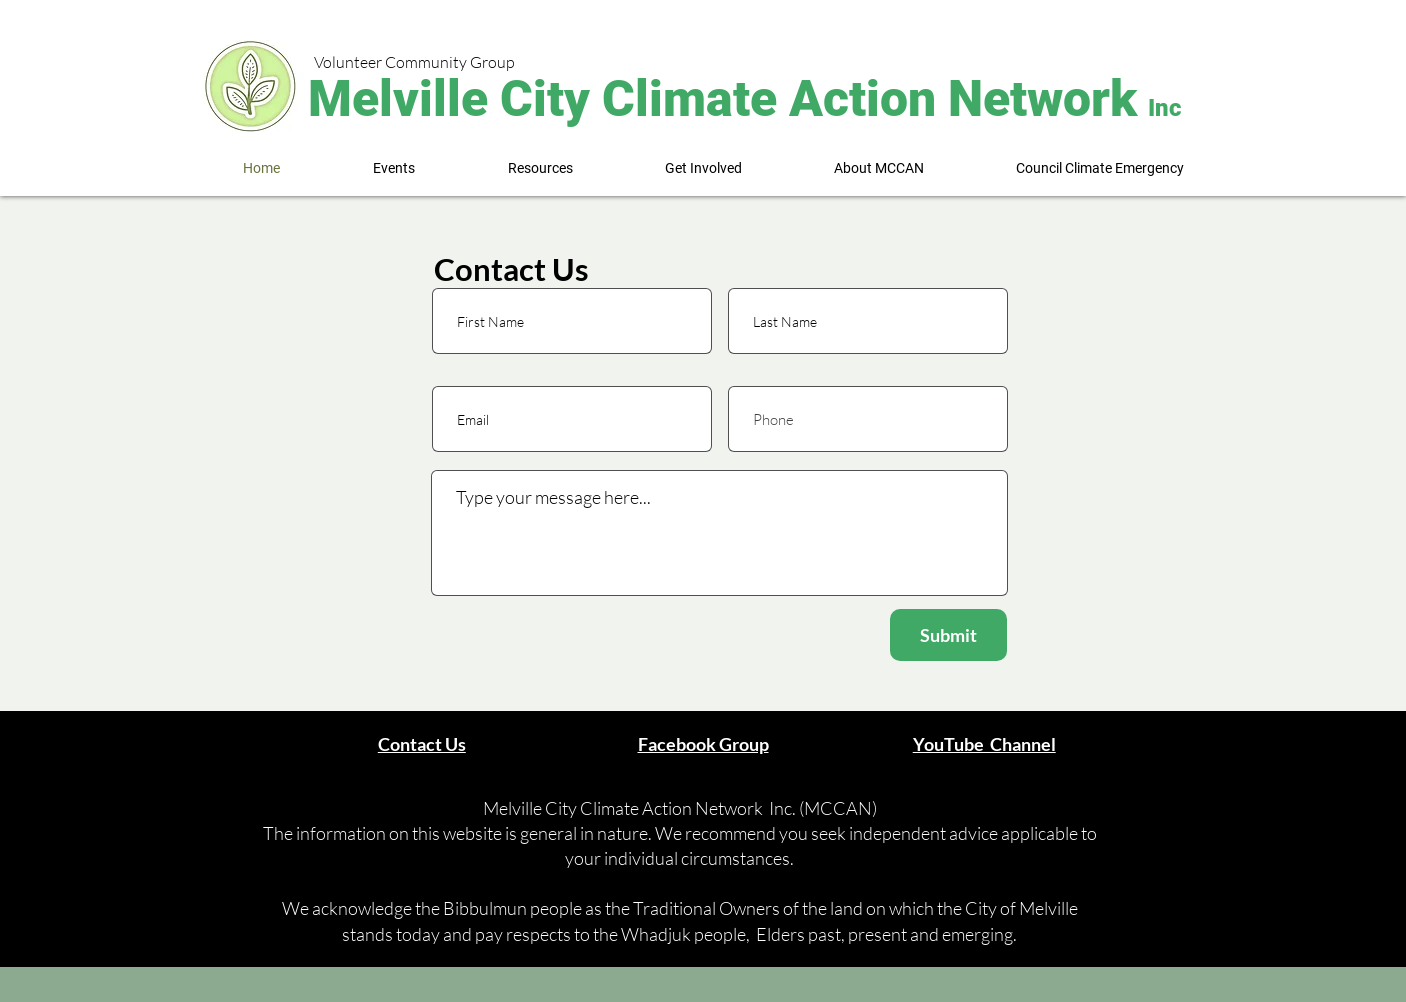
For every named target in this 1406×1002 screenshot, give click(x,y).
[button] (393, 168)
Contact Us (422, 744)
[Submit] (948, 635)
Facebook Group (703, 744)
